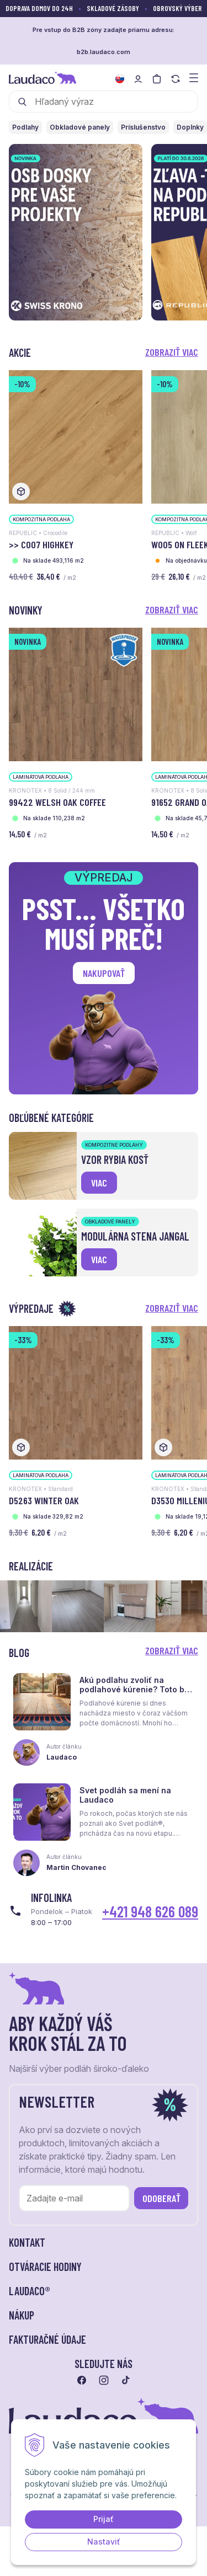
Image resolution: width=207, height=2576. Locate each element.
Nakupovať (104, 973)
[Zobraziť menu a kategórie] (193, 77)
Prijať (103, 2519)
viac (99, 1183)
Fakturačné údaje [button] (47, 2339)
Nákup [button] (21, 2315)
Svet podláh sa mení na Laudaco (125, 1795)
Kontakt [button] (27, 2242)
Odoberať (161, 2198)
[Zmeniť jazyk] (119, 78)
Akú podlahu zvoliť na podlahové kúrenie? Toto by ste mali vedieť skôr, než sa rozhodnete (134, 1694)
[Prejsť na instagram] (104, 2380)
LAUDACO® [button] (29, 2290)
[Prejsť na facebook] (82, 2380)
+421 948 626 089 (150, 1911)
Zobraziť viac (171, 352)
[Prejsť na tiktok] (126, 2380)
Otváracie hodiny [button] (45, 2266)
